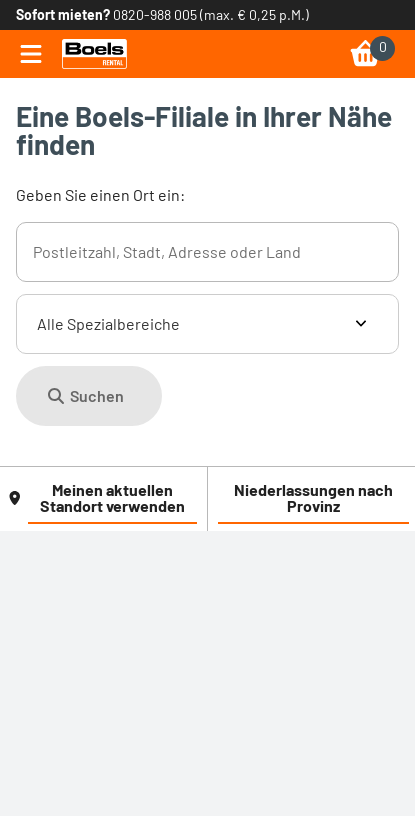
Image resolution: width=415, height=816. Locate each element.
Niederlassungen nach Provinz (313, 497)
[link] (94, 54)
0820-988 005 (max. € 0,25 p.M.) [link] (211, 14)
